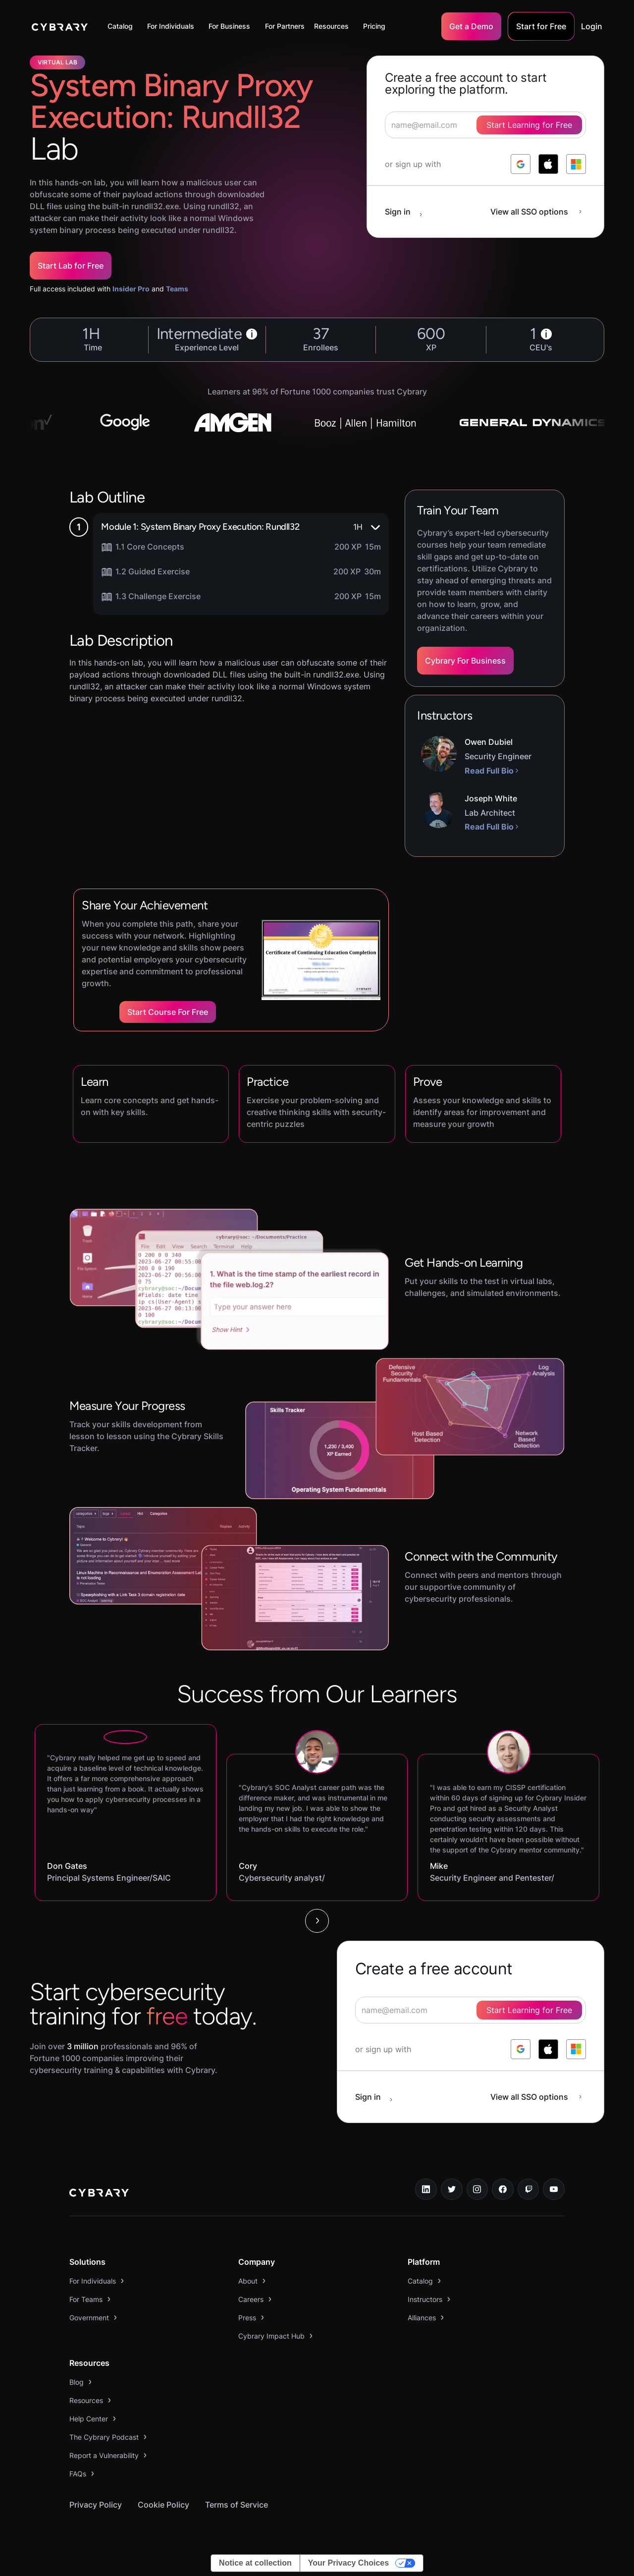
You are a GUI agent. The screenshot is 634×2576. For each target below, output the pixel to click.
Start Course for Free (167, 1012)
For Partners (285, 26)
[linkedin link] (426, 2189)
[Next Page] (317, 1921)
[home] (60, 26)
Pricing (374, 26)
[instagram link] (477, 2189)
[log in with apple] (548, 164)
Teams (177, 288)
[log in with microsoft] (576, 164)
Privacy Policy (95, 2505)
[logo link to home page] (99, 2194)
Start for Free (541, 26)
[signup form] (470, 2010)
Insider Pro (131, 288)
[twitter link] (452, 2189)
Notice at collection (255, 2563)
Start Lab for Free (71, 266)
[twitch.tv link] (528, 2189)
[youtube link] (554, 2189)
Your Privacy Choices (348, 2563)
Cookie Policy (163, 2505)
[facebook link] (503, 2189)
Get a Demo (471, 26)
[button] (122, 26)
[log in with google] (520, 164)
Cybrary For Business (465, 661)
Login (591, 26)
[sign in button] (408, 211)
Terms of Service (236, 2505)
